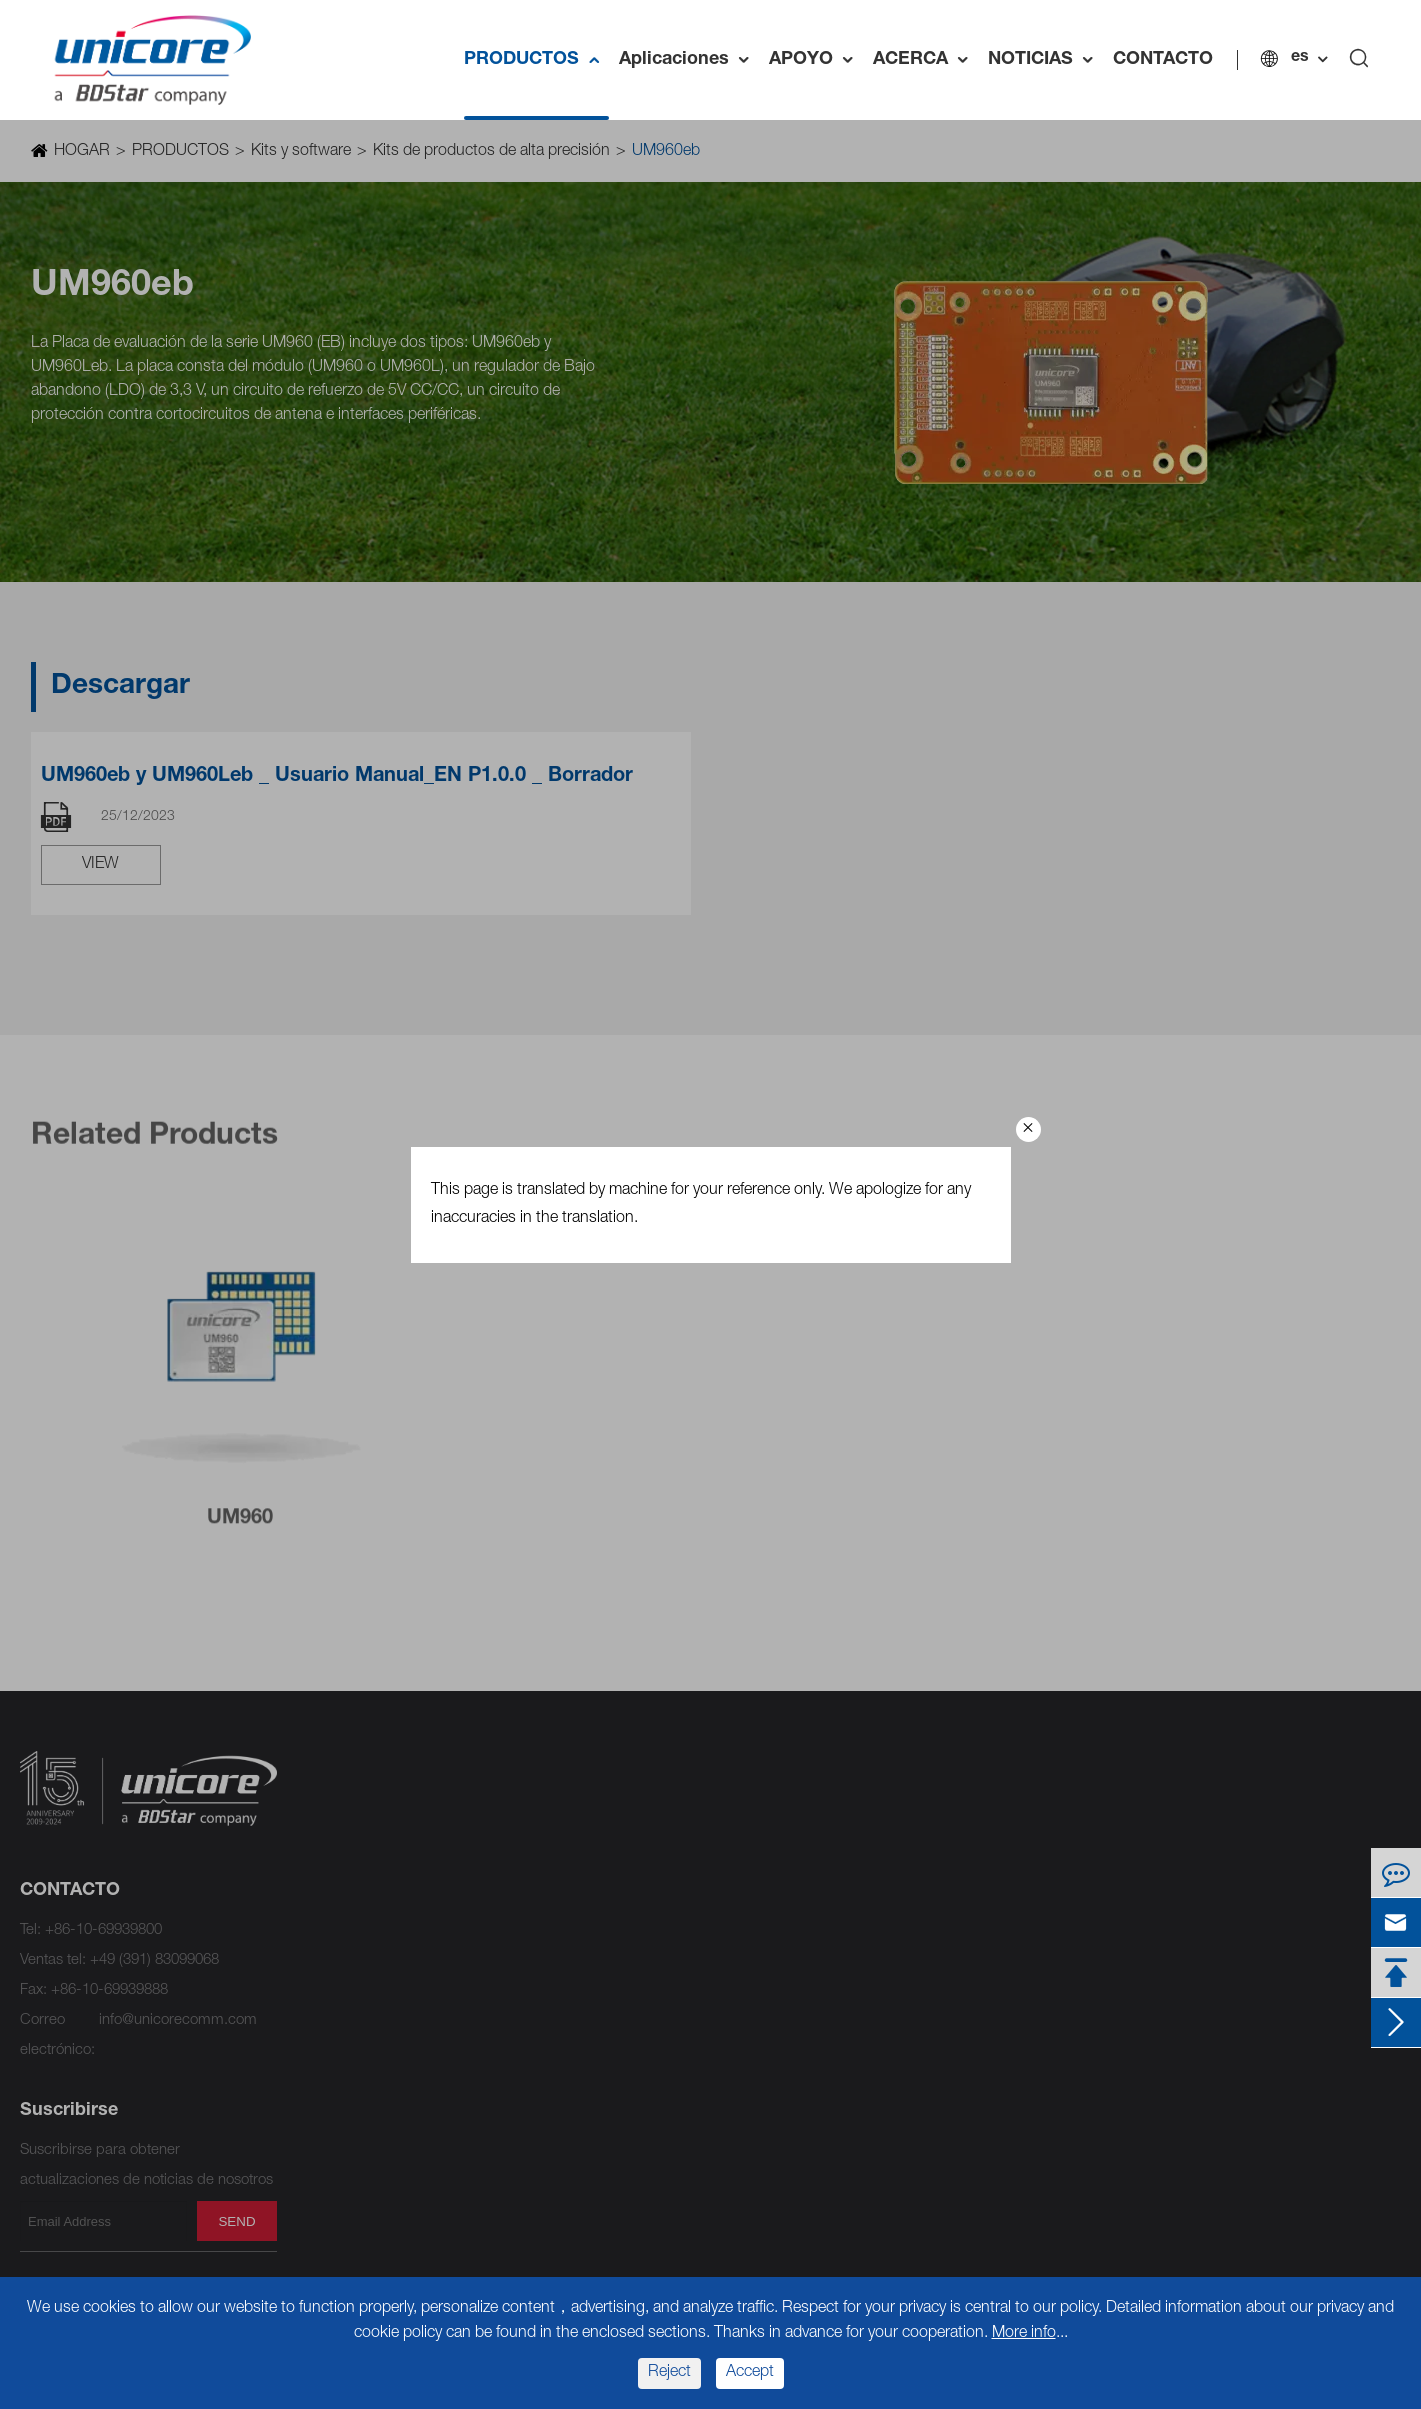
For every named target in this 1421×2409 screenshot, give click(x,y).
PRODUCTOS (538, 60)
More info (1024, 2334)
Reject (669, 2373)
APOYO (818, 60)
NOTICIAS (1047, 60)
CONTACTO (1165, 60)
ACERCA (927, 60)
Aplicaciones (691, 60)
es (1302, 58)
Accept (750, 2373)
